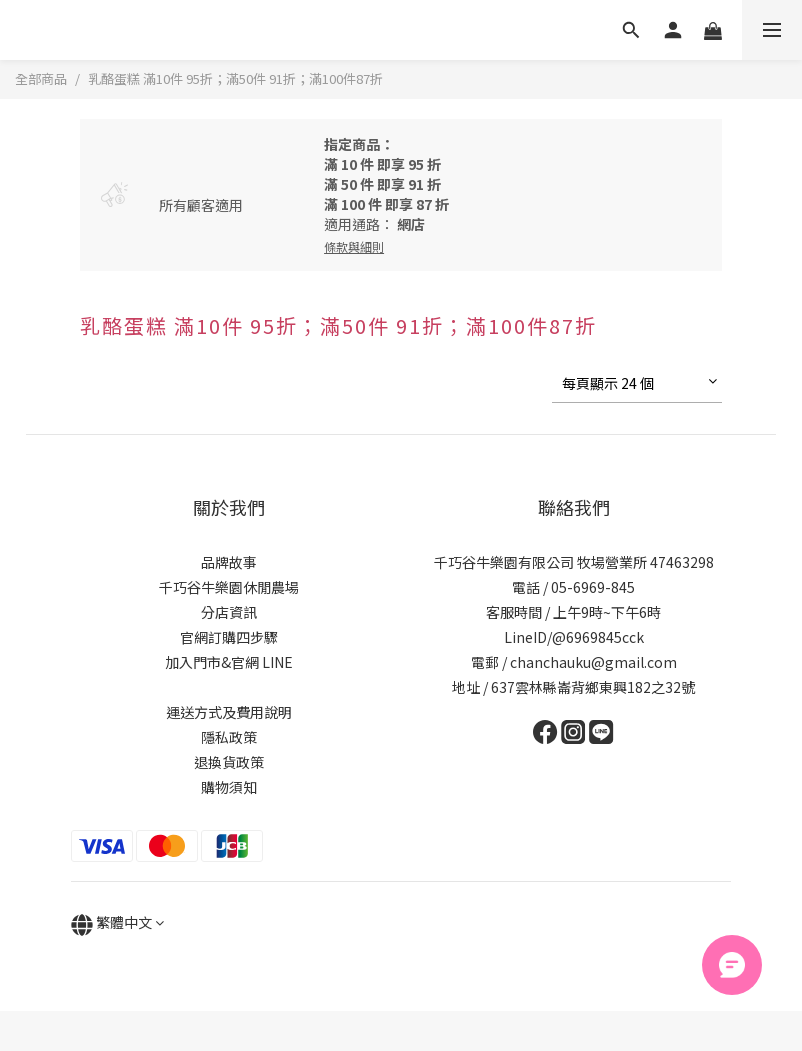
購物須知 (229, 787)
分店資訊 (229, 612)
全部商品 (41, 78)
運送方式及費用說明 (229, 712)
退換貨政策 (229, 762)
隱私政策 (229, 737)
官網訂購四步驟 (229, 637)
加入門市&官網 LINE (229, 662)
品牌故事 (229, 562)
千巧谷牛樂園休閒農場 (229, 587)
